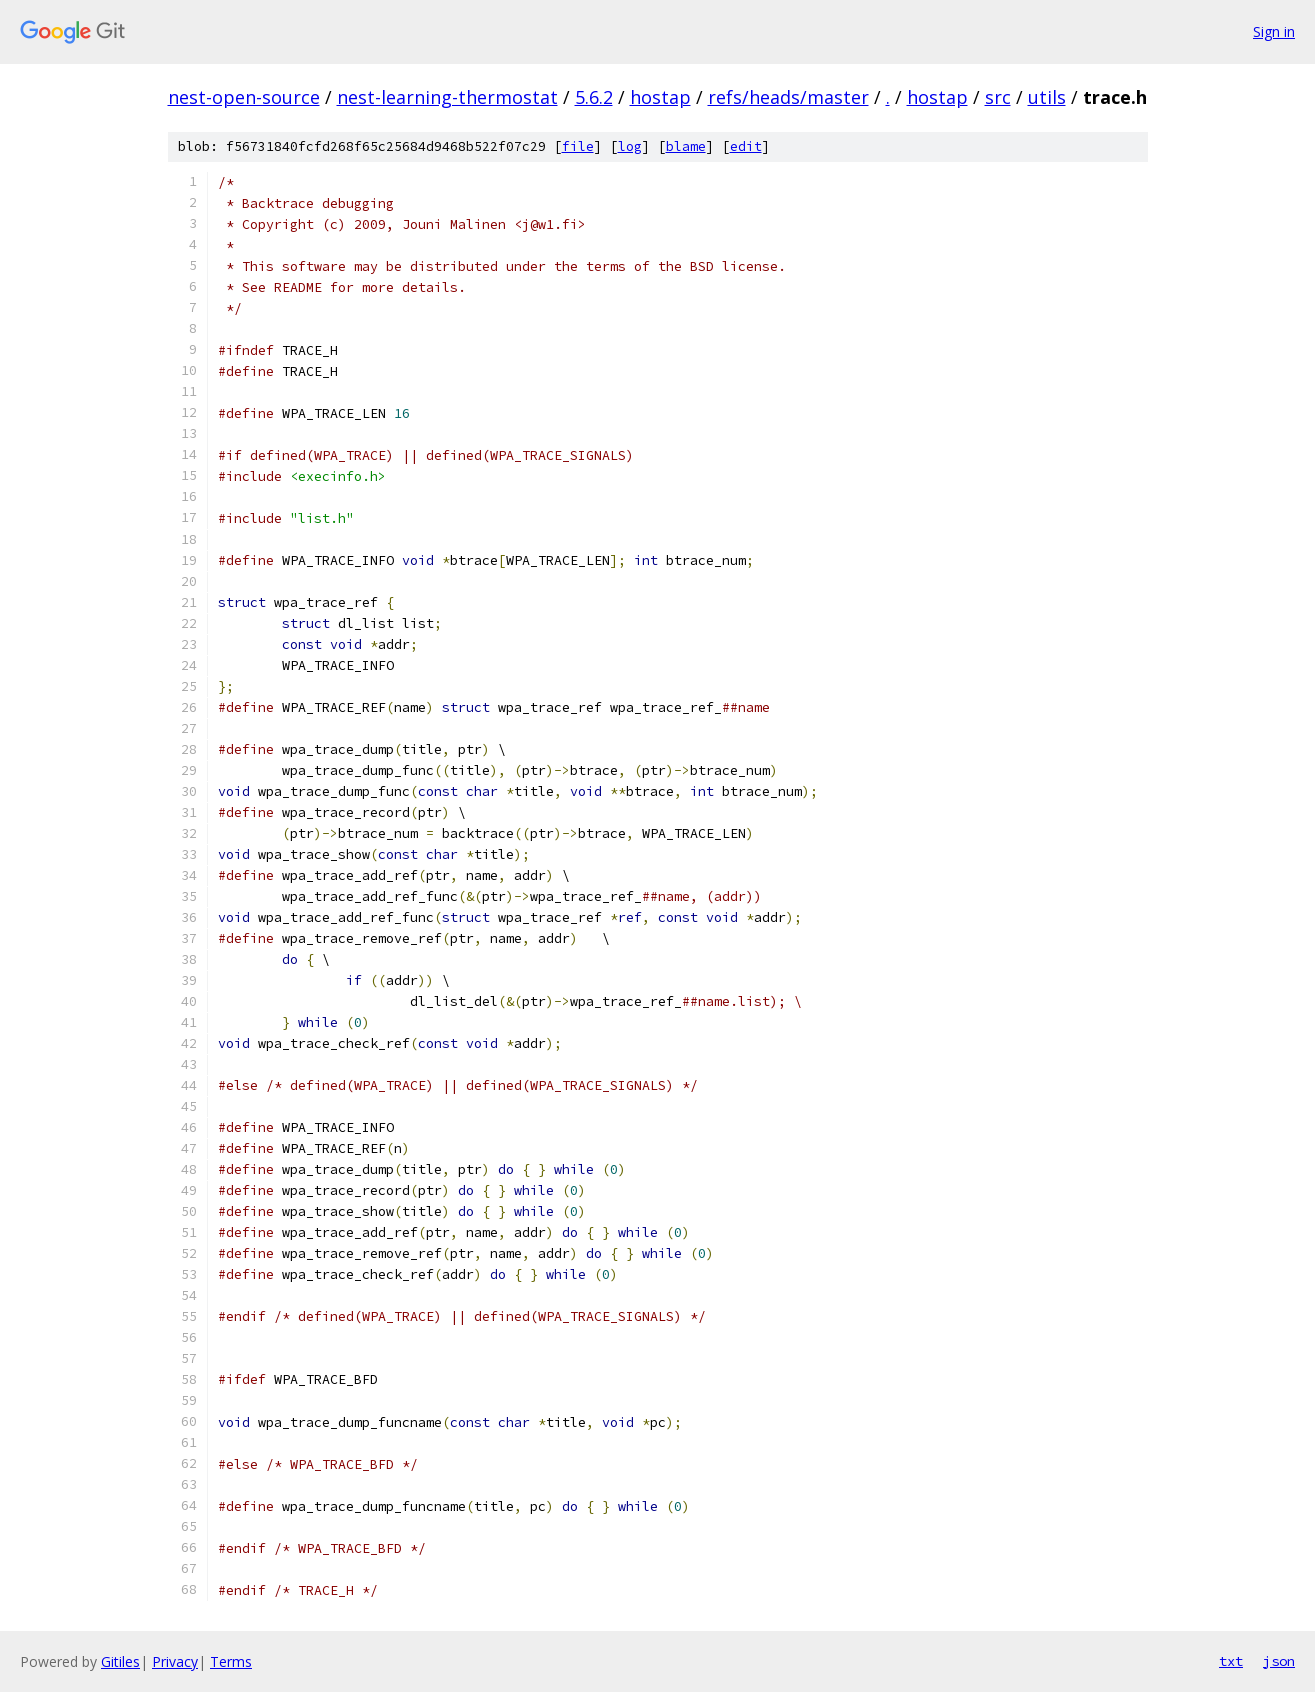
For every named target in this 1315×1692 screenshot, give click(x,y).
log (630, 146)
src (998, 97)
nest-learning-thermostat (447, 97)
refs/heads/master (788, 97)
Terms (231, 1661)
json (1279, 1661)
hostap (660, 97)
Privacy (175, 1661)
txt (1231, 1661)
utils (1047, 97)
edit (746, 146)
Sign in (1274, 31)
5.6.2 (594, 97)
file (578, 146)
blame (686, 146)
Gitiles (120, 1661)
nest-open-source (244, 97)
